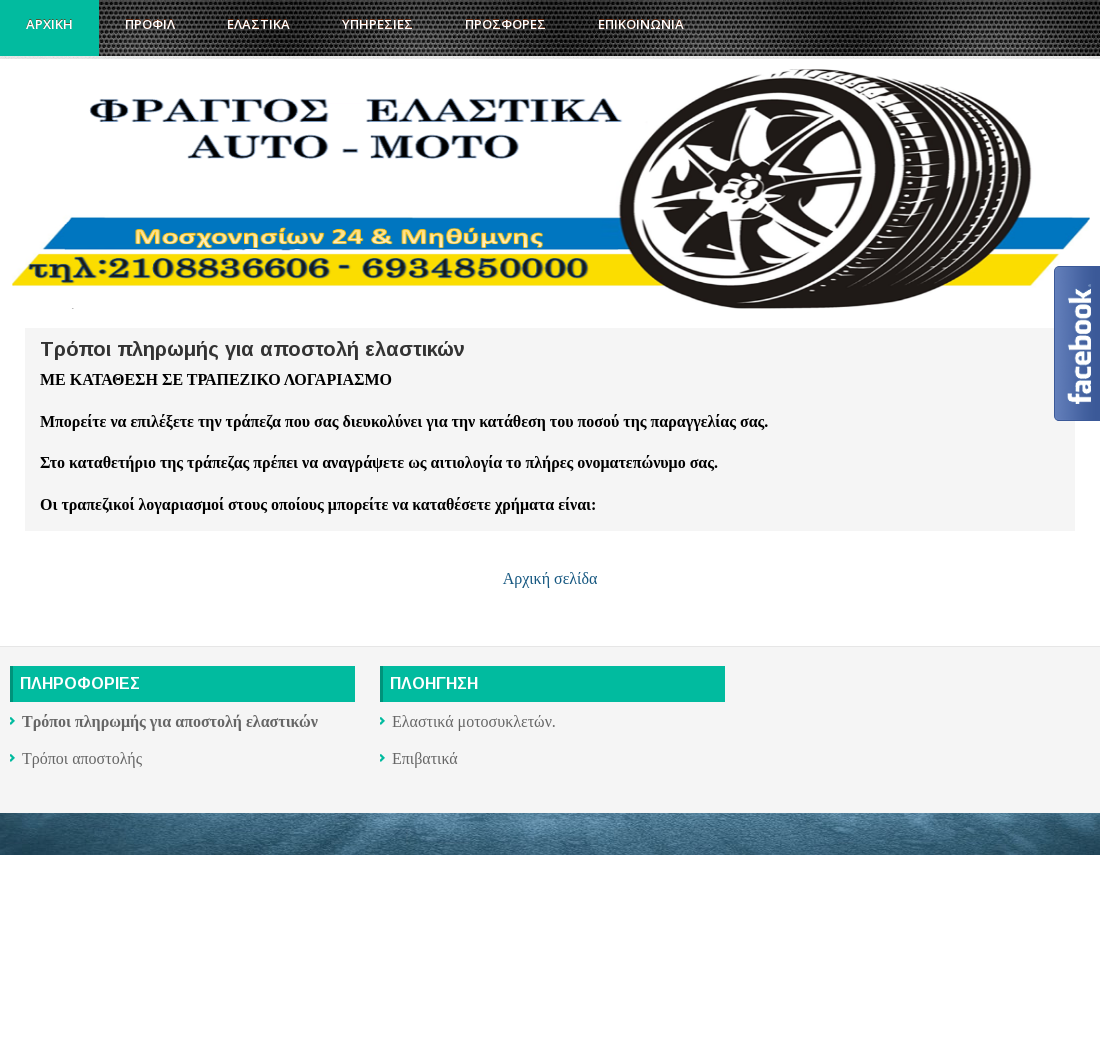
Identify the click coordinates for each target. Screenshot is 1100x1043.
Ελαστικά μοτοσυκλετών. (474, 721)
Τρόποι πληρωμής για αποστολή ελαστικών (252, 349)
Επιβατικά (425, 758)
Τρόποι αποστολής (82, 758)
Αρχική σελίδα (550, 578)
